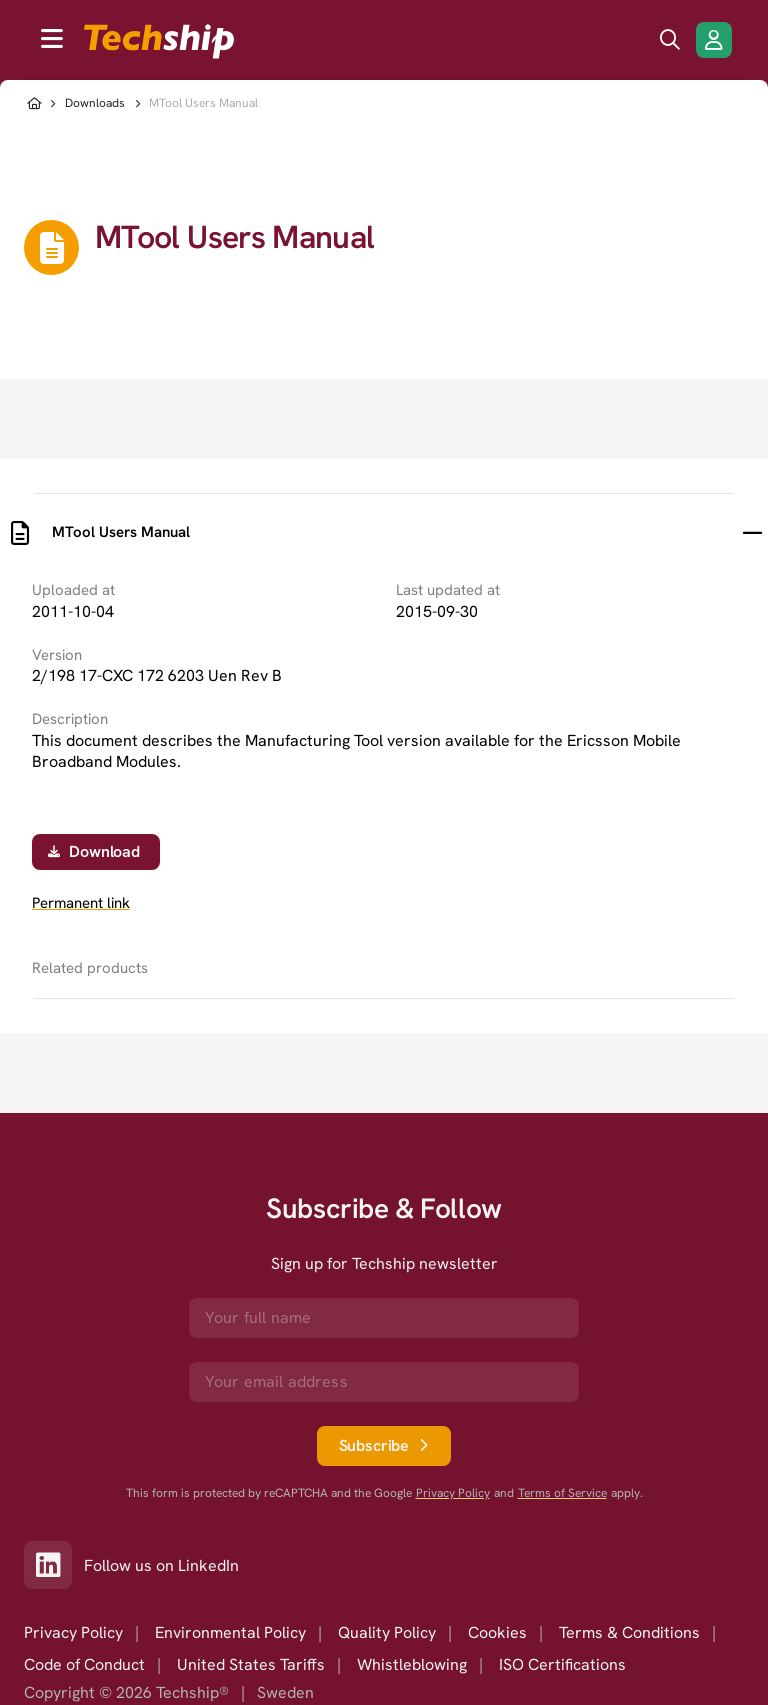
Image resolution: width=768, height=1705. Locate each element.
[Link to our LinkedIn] (54, 1565)
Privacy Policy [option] (73, 1632)
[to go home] (159, 41)
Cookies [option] (497, 1632)
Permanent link (81, 903)
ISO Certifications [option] (562, 1664)
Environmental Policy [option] (230, 1632)
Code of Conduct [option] (84, 1664)
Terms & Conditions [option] (629, 1632)
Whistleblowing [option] (412, 1664)
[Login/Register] (714, 40)
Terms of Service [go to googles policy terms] (562, 1493)
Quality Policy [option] (387, 1632)
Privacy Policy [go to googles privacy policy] (453, 1493)
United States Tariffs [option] (251, 1664)
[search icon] (670, 40)
